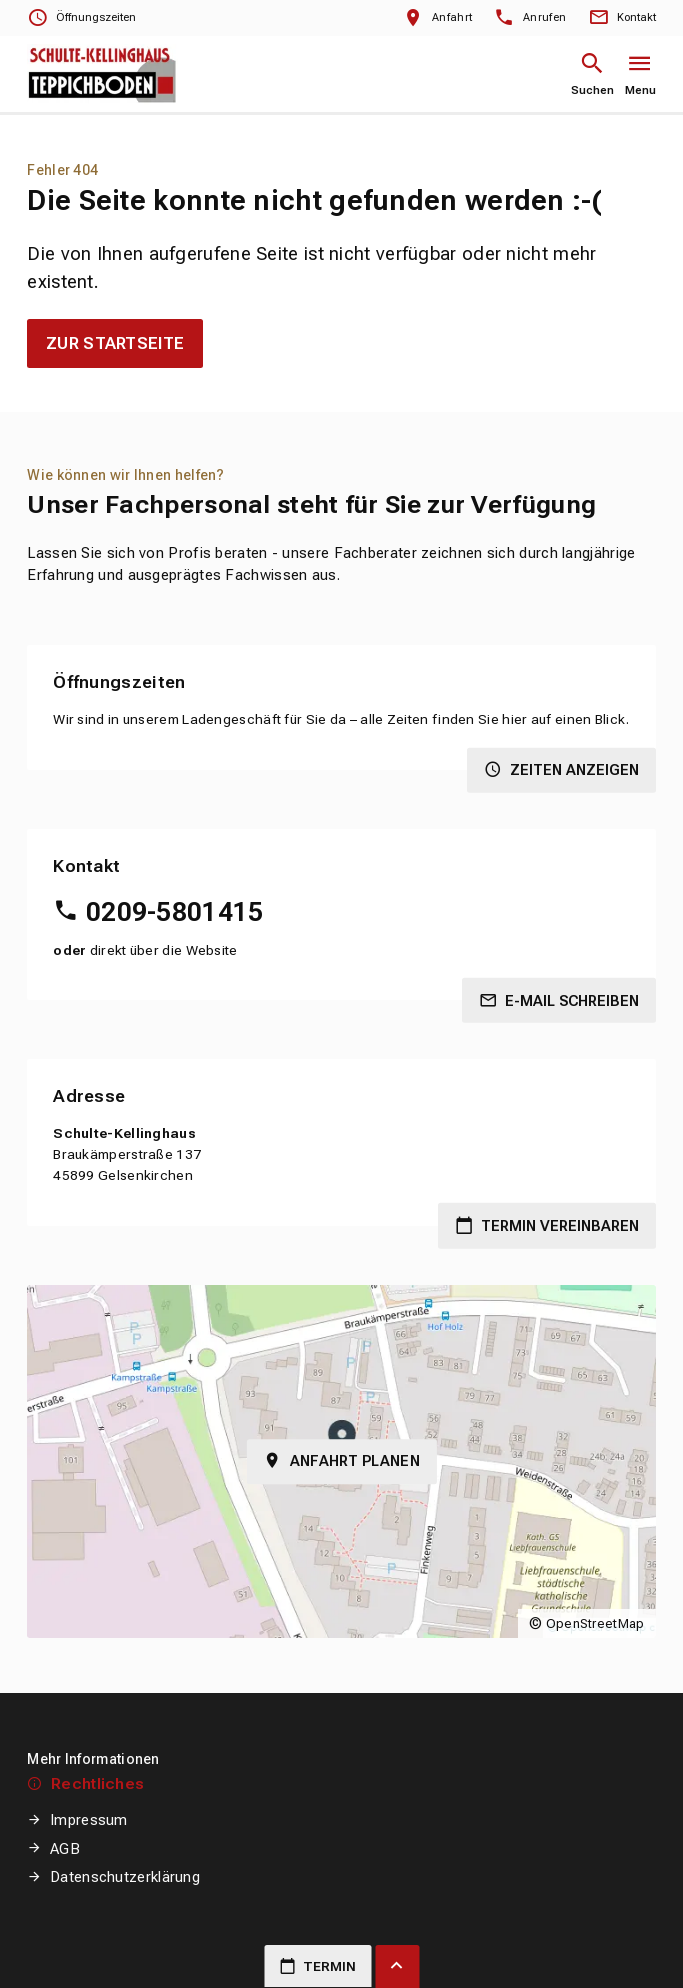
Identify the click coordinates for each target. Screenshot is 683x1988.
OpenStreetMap (595, 1623)
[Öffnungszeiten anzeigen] (81, 18)
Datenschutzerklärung (125, 1877)
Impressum (89, 1820)
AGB (65, 1849)
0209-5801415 (175, 912)
